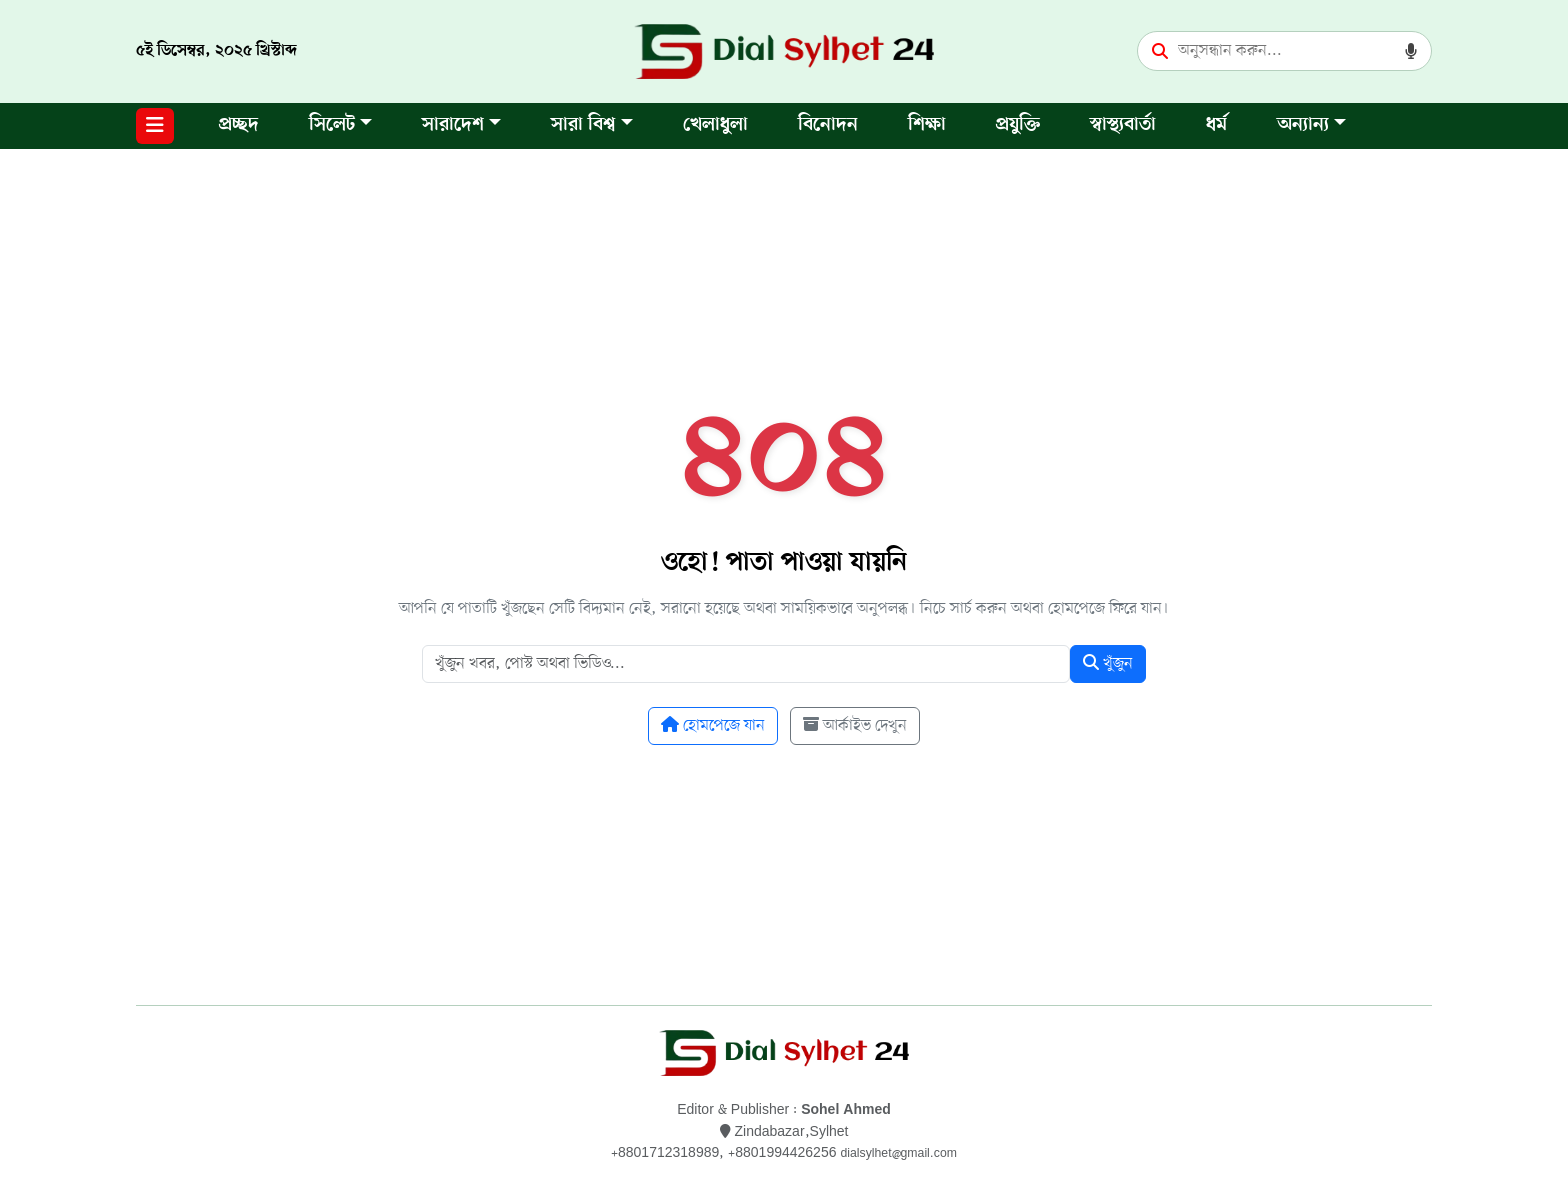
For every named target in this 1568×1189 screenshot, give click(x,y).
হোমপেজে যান (713, 726)
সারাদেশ (453, 125)
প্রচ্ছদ (239, 125)
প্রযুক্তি (1018, 125)
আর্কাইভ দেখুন (855, 726)
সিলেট (332, 125)
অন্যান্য (1303, 125)
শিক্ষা (927, 125)
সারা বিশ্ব (583, 125)
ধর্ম (1216, 125)
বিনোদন (828, 125)
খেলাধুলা (715, 125)
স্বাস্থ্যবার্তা (1123, 125)
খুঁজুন (1108, 664)
